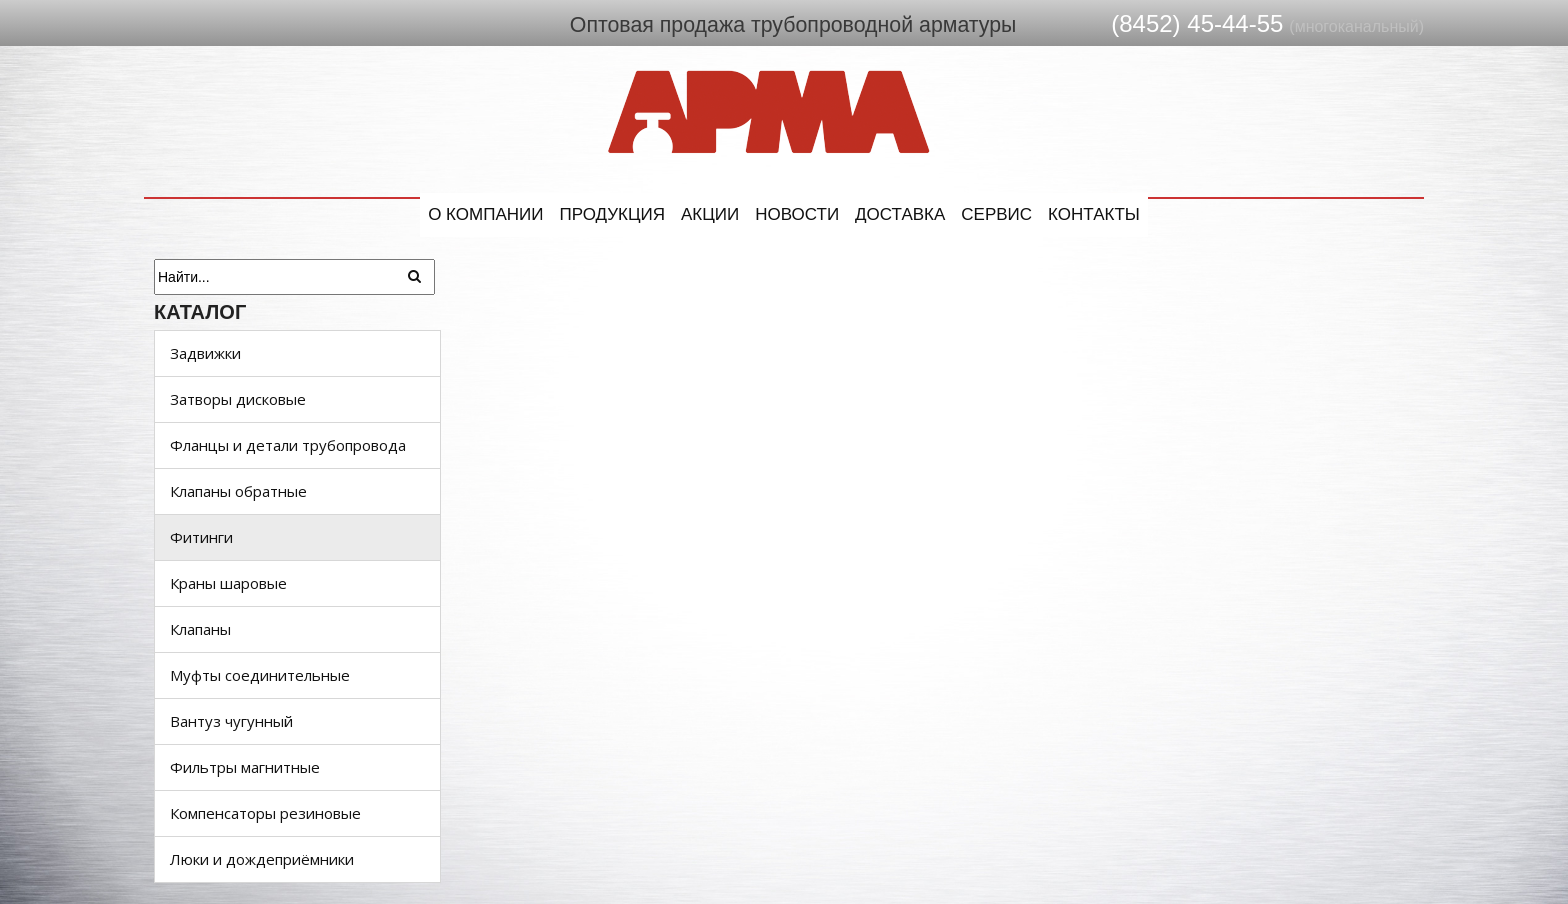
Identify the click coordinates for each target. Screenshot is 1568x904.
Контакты (1094, 214)
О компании (485, 214)
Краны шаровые (228, 583)
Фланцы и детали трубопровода (288, 445)
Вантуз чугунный (231, 721)
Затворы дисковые (238, 399)
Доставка (900, 214)
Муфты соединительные (260, 675)
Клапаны (200, 629)
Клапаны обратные (238, 491)
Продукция (613, 214)
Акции (710, 214)
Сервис (996, 214)
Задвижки (205, 353)
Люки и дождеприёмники (262, 859)
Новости (797, 214)
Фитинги (201, 537)
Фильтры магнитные (245, 767)
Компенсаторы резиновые (265, 813)
